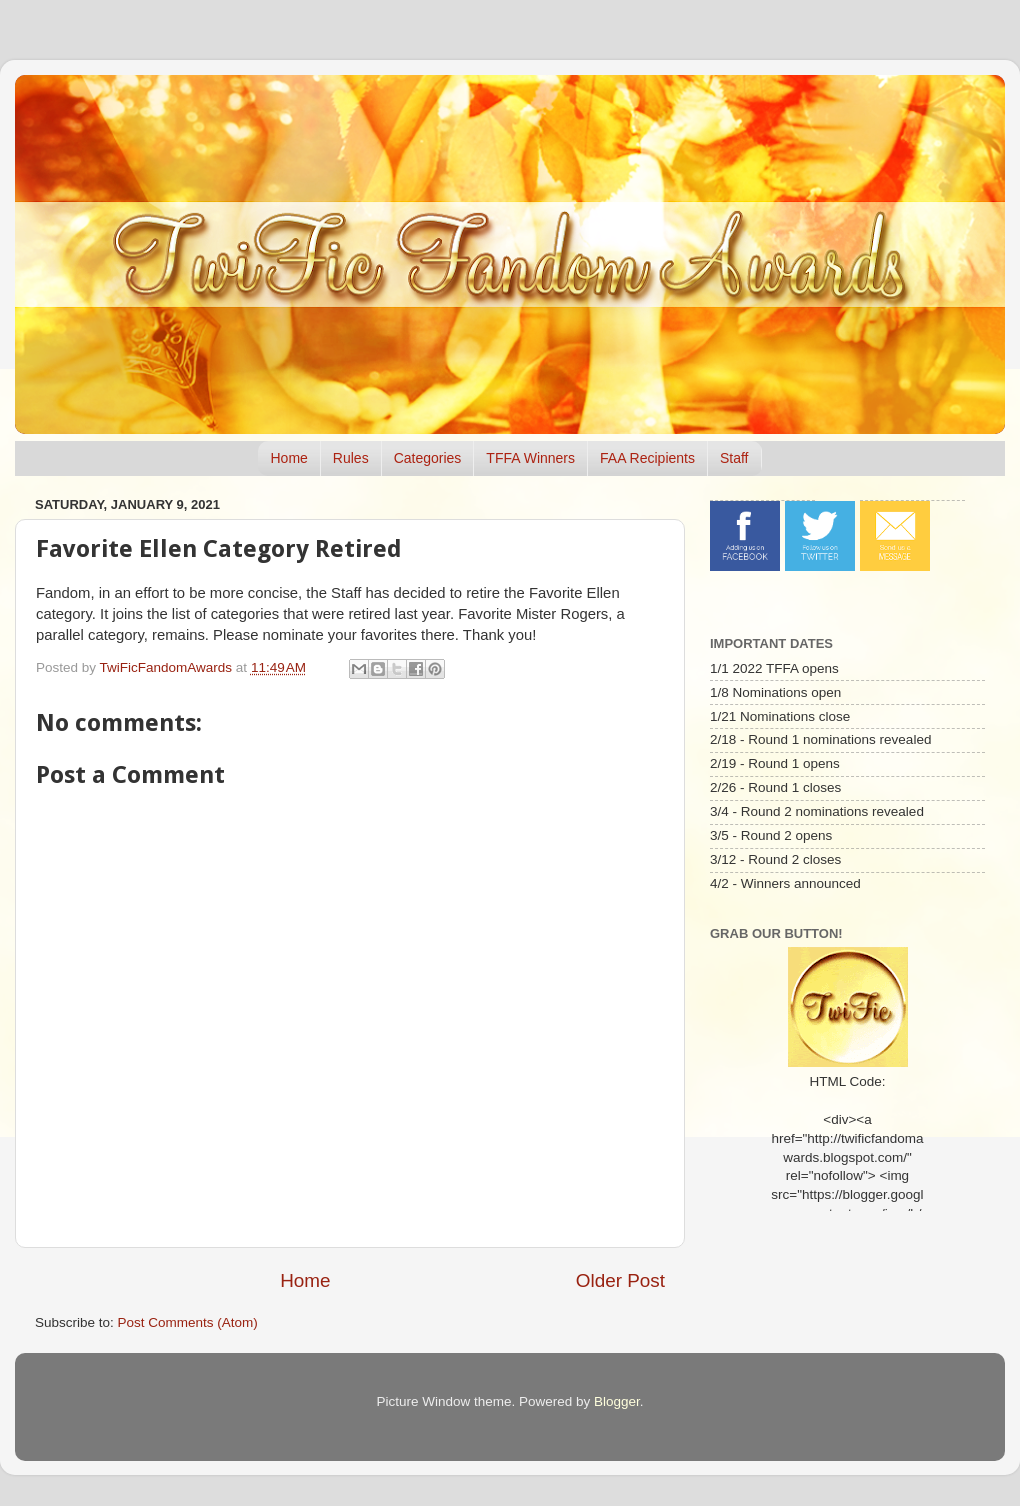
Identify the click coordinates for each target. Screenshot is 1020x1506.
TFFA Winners (530, 458)
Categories (428, 458)
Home (288, 458)
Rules (351, 458)
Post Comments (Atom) (188, 1322)
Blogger (617, 1401)
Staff (734, 458)
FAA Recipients (647, 458)
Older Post (620, 1280)
